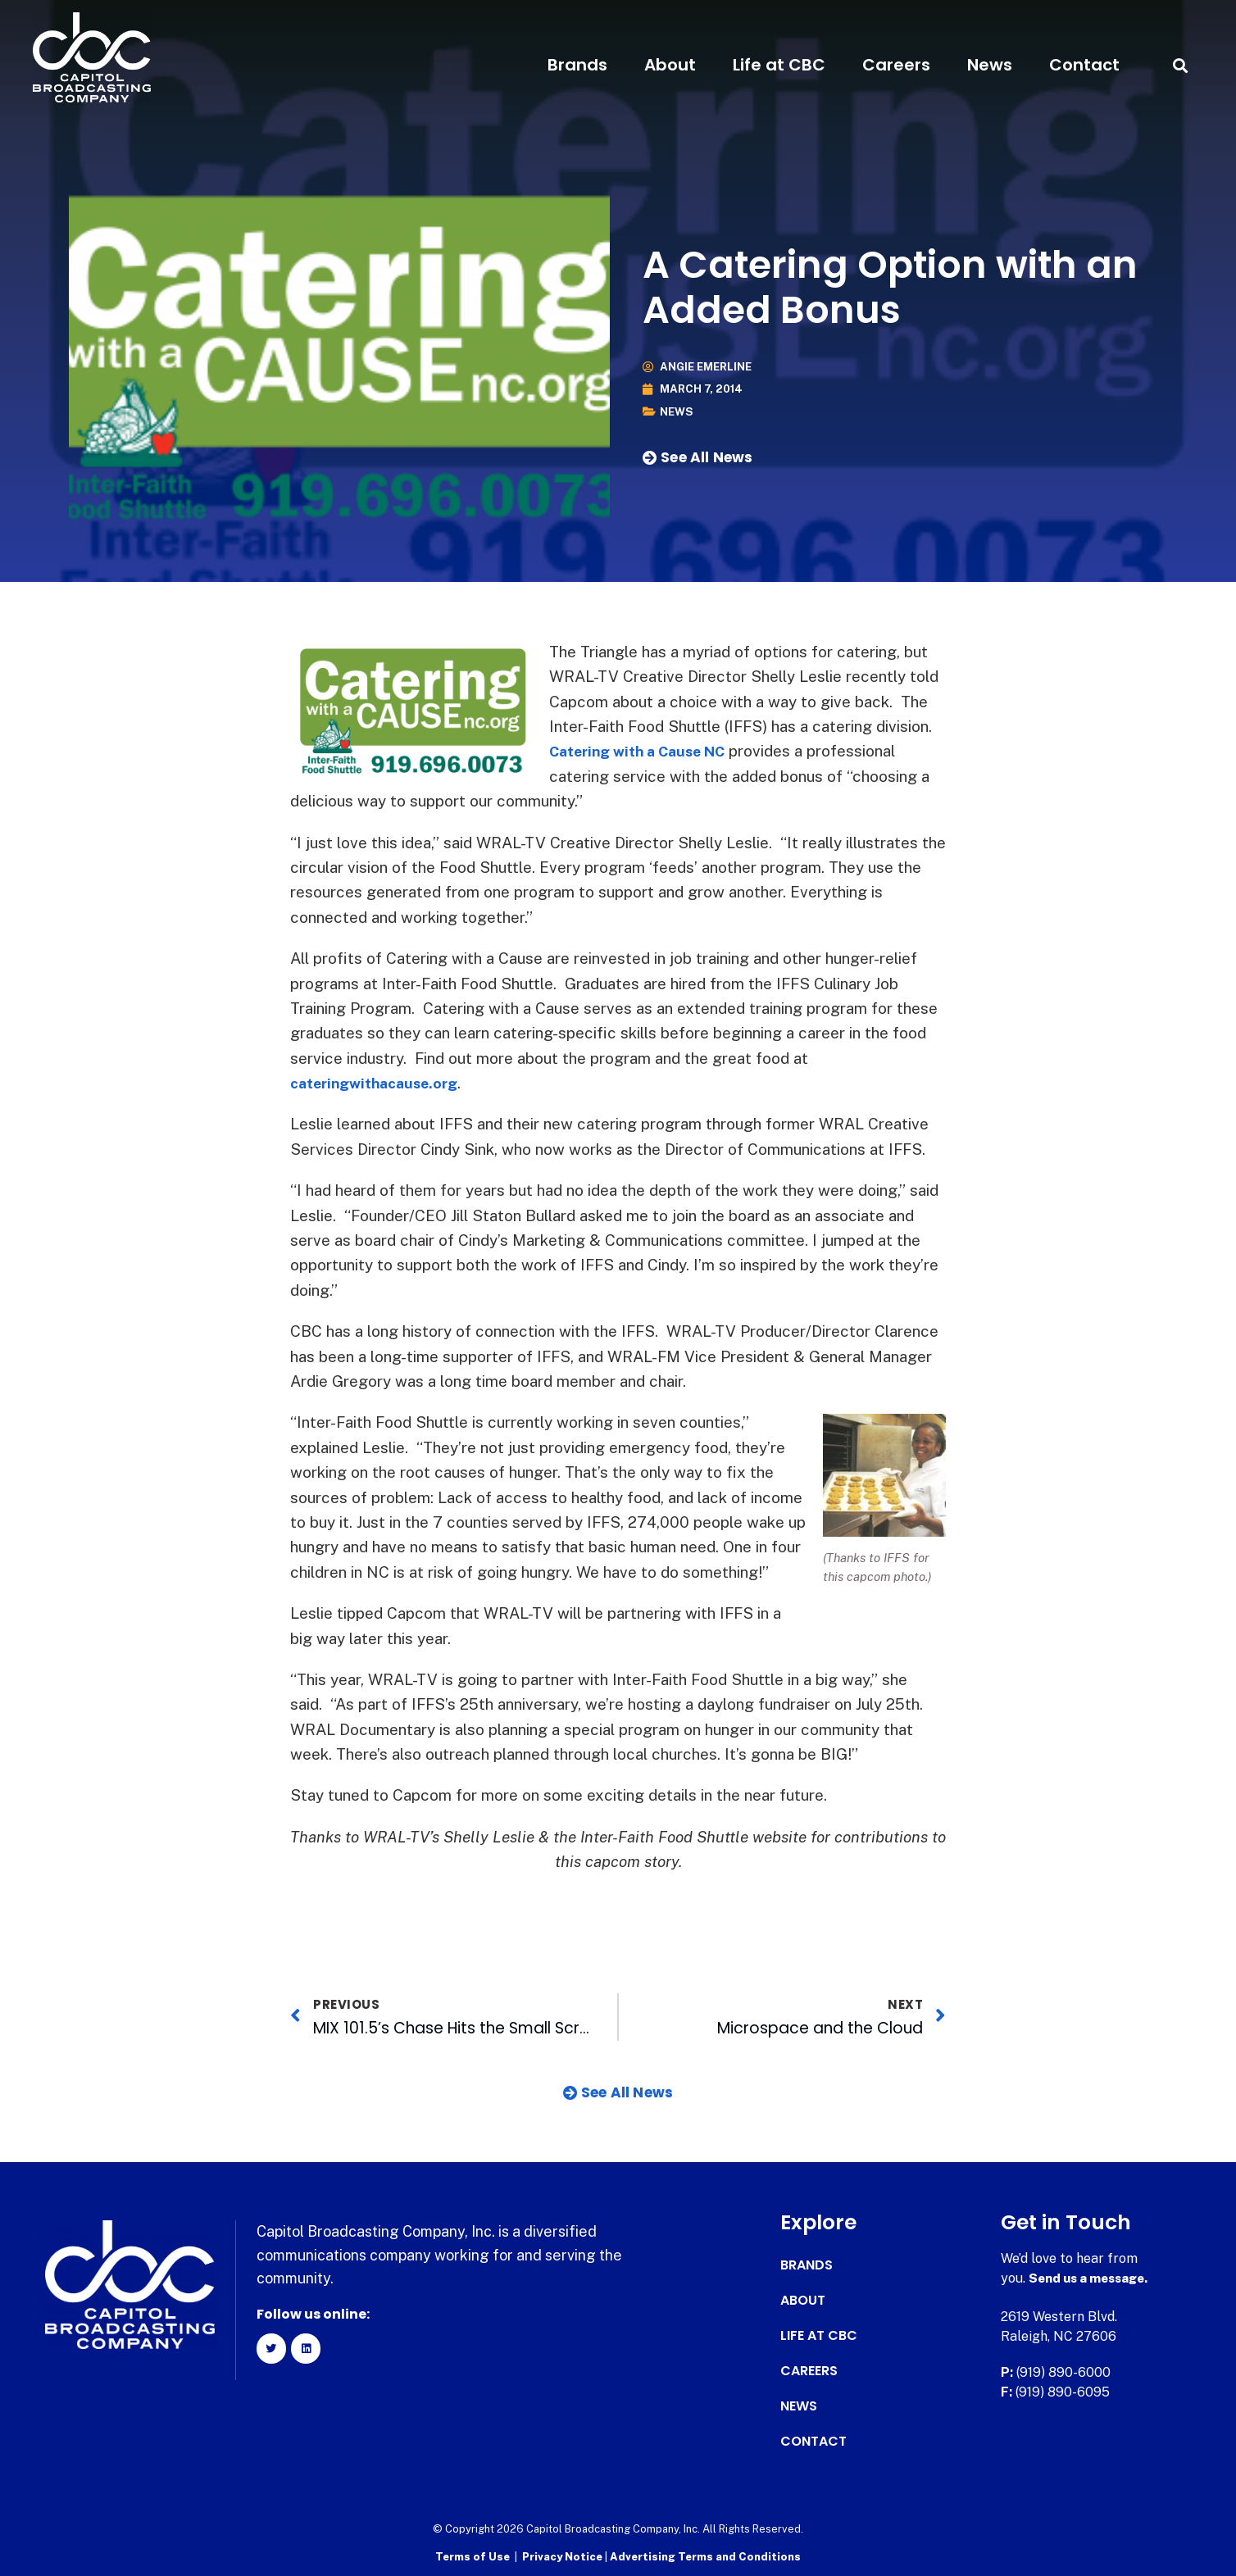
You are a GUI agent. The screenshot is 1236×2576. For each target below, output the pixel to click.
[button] (1179, 65)
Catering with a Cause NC (645, 751)
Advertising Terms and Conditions (705, 2556)
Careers (896, 64)
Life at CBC (779, 64)
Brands (577, 64)
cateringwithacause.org (382, 1083)
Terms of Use (472, 2556)
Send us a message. (1092, 2278)
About (670, 64)
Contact (1084, 64)
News (989, 64)
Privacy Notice (563, 2556)
